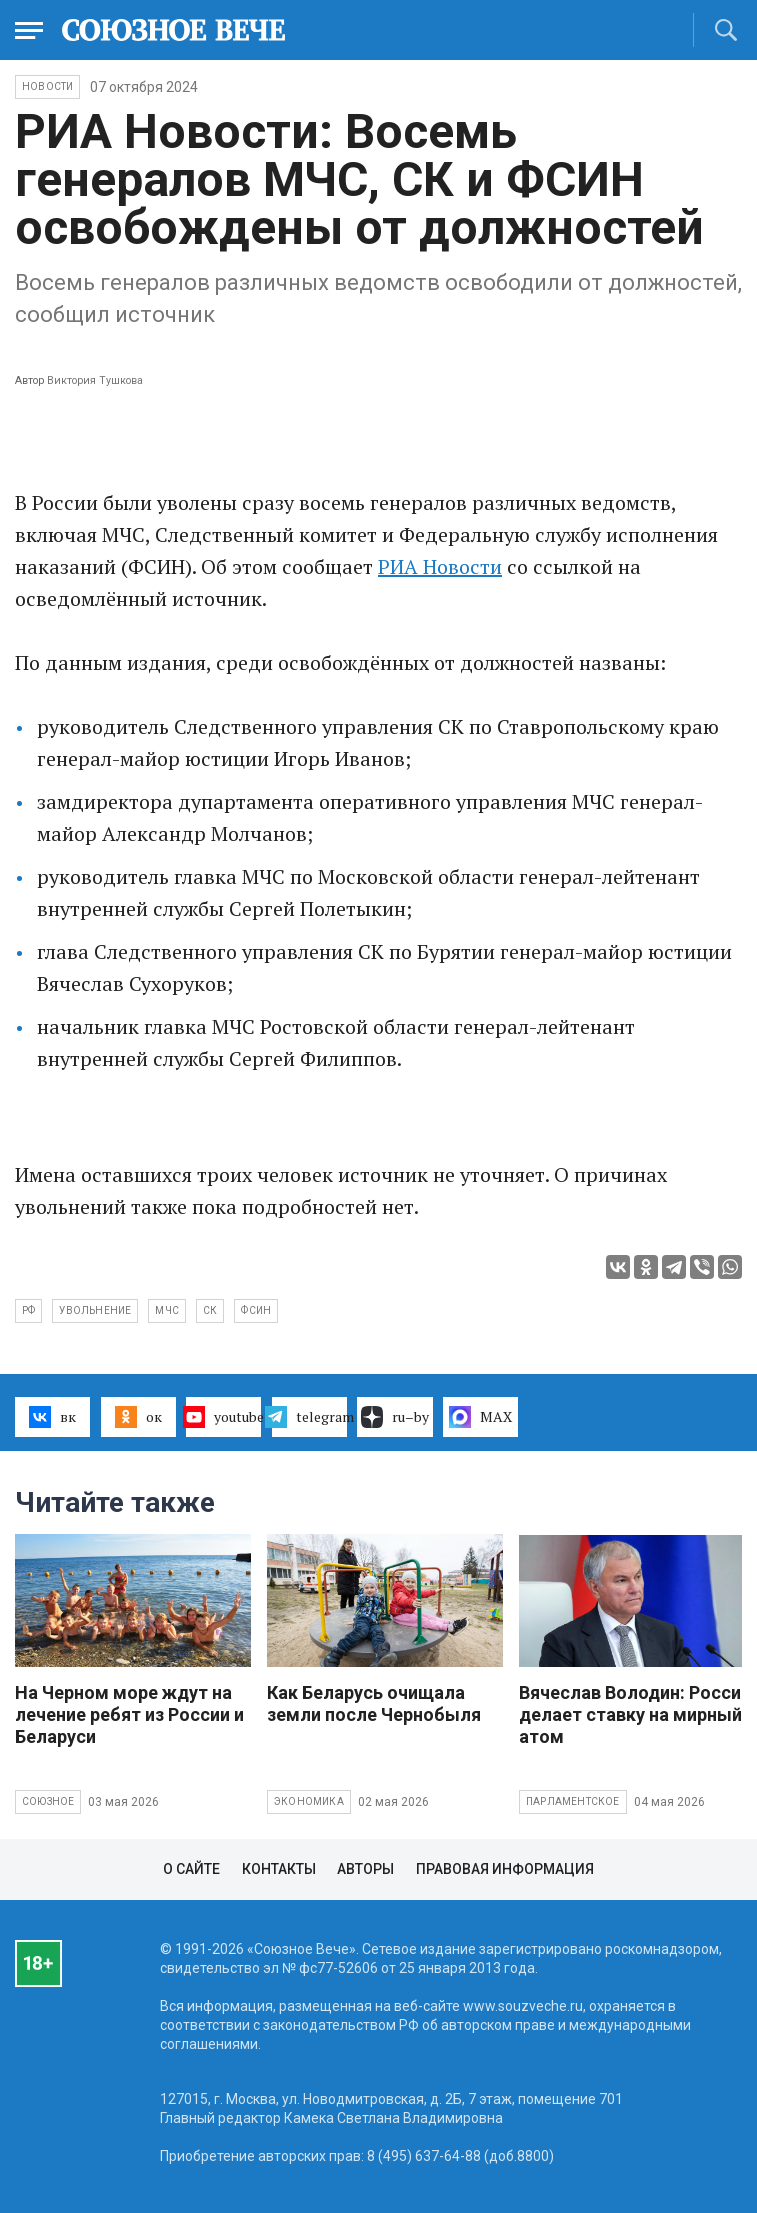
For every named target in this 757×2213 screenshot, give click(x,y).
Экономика (309, 1801)
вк (52, 1417)
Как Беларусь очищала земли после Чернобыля (374, 1703)
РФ (28, 1310)
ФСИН (256, 1310)
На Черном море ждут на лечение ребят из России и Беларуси (129, 1714)
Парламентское (573, 1801)
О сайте (191, 1869)
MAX (480, 1417)
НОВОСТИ (47, 86)
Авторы (365, 1869)
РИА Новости (440, 566)
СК (210, 1310)
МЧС (167, 1310)
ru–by (395, 1417)
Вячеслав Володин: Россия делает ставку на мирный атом (635, 1714)
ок (138, 1417)
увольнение (95, 1310)
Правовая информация (505, 1869)
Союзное (48, 1801)
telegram (309, 1417)
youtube (223, 1417)
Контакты (279, 1869)
